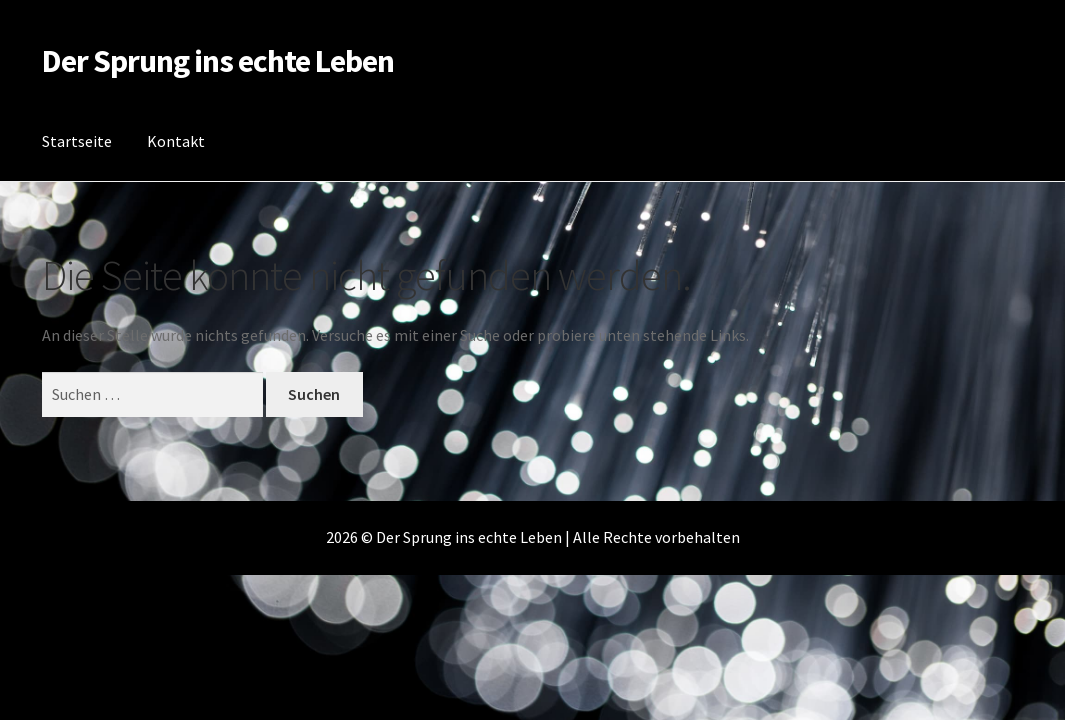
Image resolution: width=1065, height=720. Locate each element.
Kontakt (176, 141)
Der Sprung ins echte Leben (218, 61)
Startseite (77, 141)
